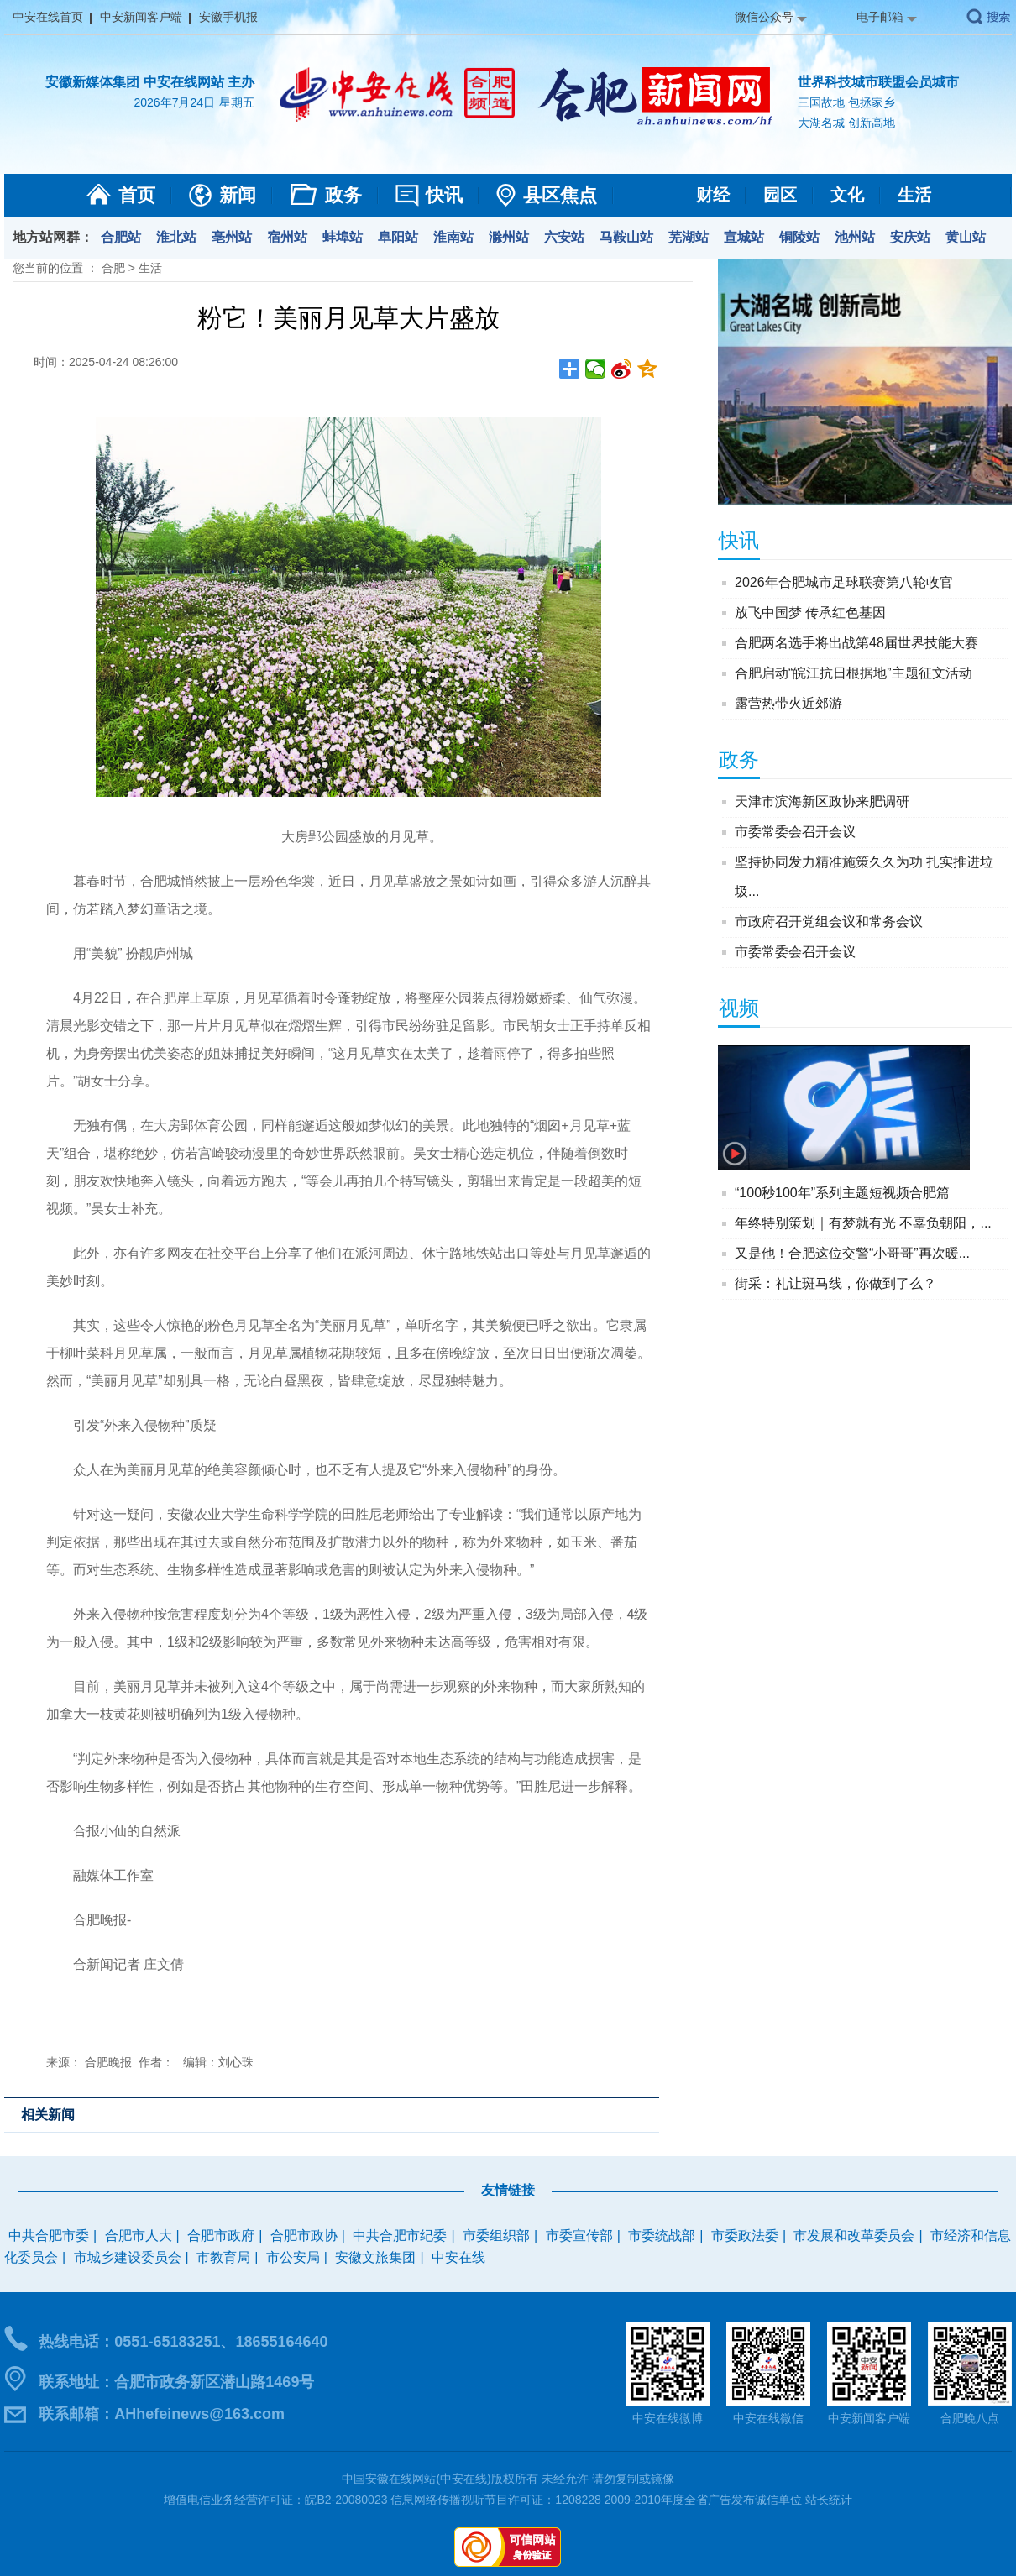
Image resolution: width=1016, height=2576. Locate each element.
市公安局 (293, 2257)
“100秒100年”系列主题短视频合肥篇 (842, 1193)
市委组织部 (496, 2235)
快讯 (444, 195)
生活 (914, 195)
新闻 (237, 195)
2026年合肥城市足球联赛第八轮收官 (844, 582)
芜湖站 (688, 237)
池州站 (855, 237)
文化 (847, 195)
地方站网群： (53, 237)
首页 (136, 195)
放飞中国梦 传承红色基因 (810, 612)
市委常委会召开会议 (795, 832)
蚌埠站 (342, 237)
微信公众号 (764, 17)
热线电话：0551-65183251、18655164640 (183, 2341)
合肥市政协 (304, 2235)
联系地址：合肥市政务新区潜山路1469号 (176, 2382)
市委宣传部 (579, 2235)
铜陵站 (799, 237)
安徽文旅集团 (375, 2257)
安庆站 (910, 237)
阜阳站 (398, 237)
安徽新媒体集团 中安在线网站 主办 (149, 82)
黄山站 (965, 237)
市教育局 (223, 2257)
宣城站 (744, 237)
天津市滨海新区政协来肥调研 (822, 801)
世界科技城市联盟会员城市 (878, 82)
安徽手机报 (228, 17)
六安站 (564, 237)
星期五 (236, 102)
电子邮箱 (879, 17)
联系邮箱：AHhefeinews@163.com (162, 2414)
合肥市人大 (138, 2235)
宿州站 (287, 237)
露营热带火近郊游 (788, 703)
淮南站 (453, 237)
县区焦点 (560, 195)
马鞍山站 (626, 237)
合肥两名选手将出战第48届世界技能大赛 (856, 643)
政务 (343, 195)
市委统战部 (661, 2235)
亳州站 (232, 237)
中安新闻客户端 (141, 17)
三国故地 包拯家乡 (846, 102)
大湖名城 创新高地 (846, 122)
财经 (713, 195)
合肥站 (121, 237)
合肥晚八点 (969, 2418)
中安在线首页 (48, 17)
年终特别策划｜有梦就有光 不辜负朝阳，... (863, 1223)
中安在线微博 (667, 2418)
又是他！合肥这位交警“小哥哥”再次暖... (852, 1253)
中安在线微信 (768, 2418)
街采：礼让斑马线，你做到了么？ (835, 1283)
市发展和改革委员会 (853, 2235)
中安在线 (458, 2257)
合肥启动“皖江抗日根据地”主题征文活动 (853, 673)
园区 (780, 195)
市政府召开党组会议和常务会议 (829, 921)
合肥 (113, 268)
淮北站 (176, 237)
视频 (739, 1008)
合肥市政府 (220, 2235)
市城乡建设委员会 (127, 2257)
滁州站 (509, 237)
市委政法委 (744, 2235)
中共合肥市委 (48, 2235)
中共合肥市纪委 (400, 2235)
